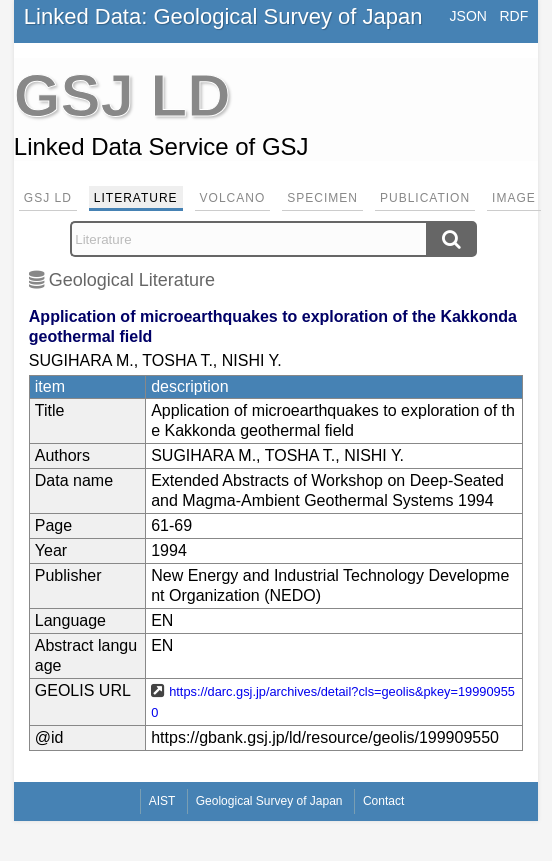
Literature (136, 198)
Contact (383, 801)
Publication (425, 198)
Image (514, 198)
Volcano (233, 198)
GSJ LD (48, 198)
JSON (468, 16)
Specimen (322, 198)
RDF (513, 16)
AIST (162, 801)
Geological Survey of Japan (269, 801)
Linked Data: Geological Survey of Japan (223, 16)
